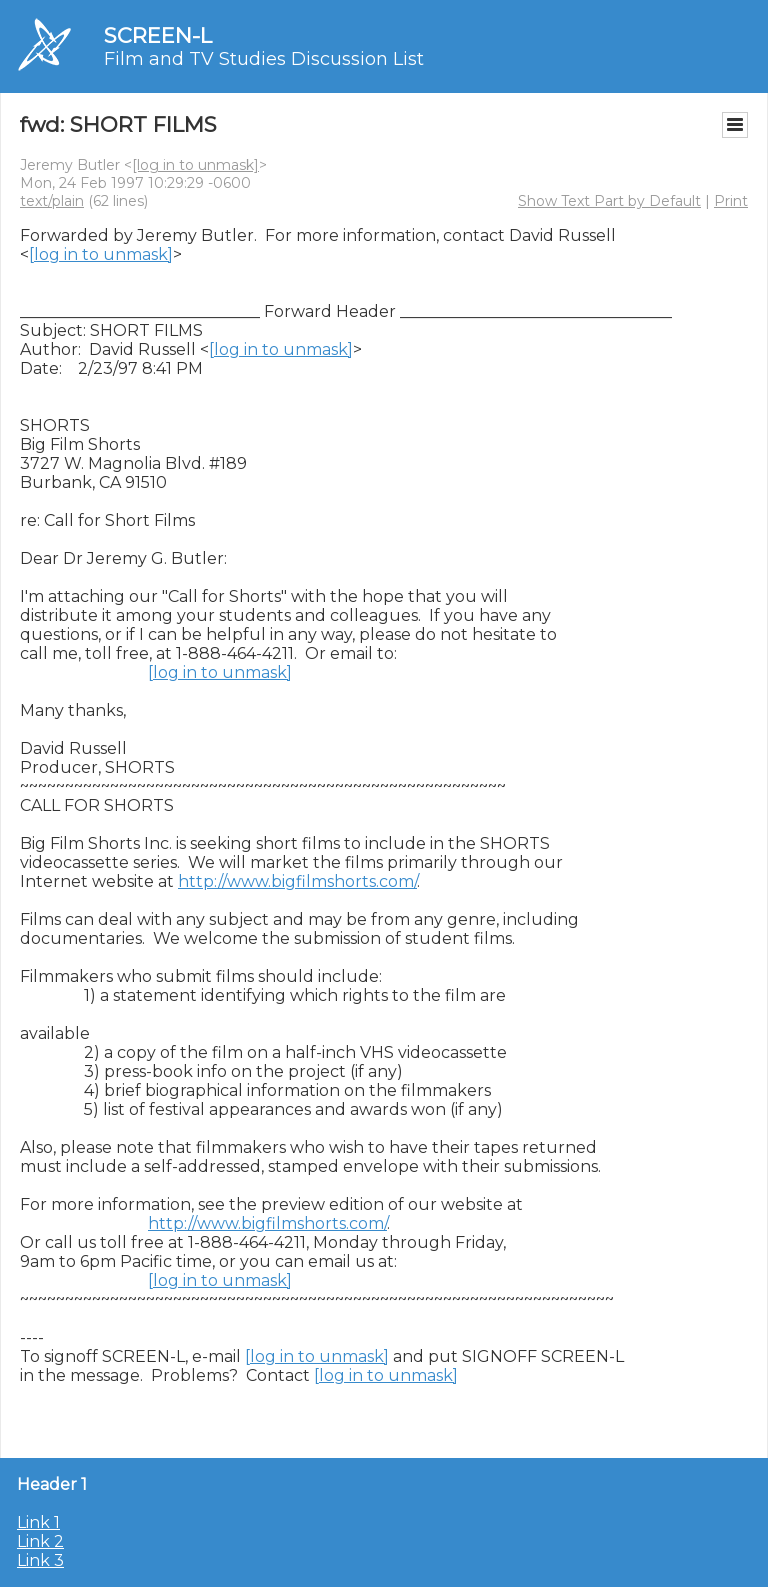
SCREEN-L (158, 35)
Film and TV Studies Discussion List (264, 59)
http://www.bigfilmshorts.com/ (297, 881)
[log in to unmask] (195, 165)
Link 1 (38, 1522)
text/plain (52, 201)
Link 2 (40, 1541)
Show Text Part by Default (609, 201)
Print (731, 201)
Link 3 (40, 1560)
